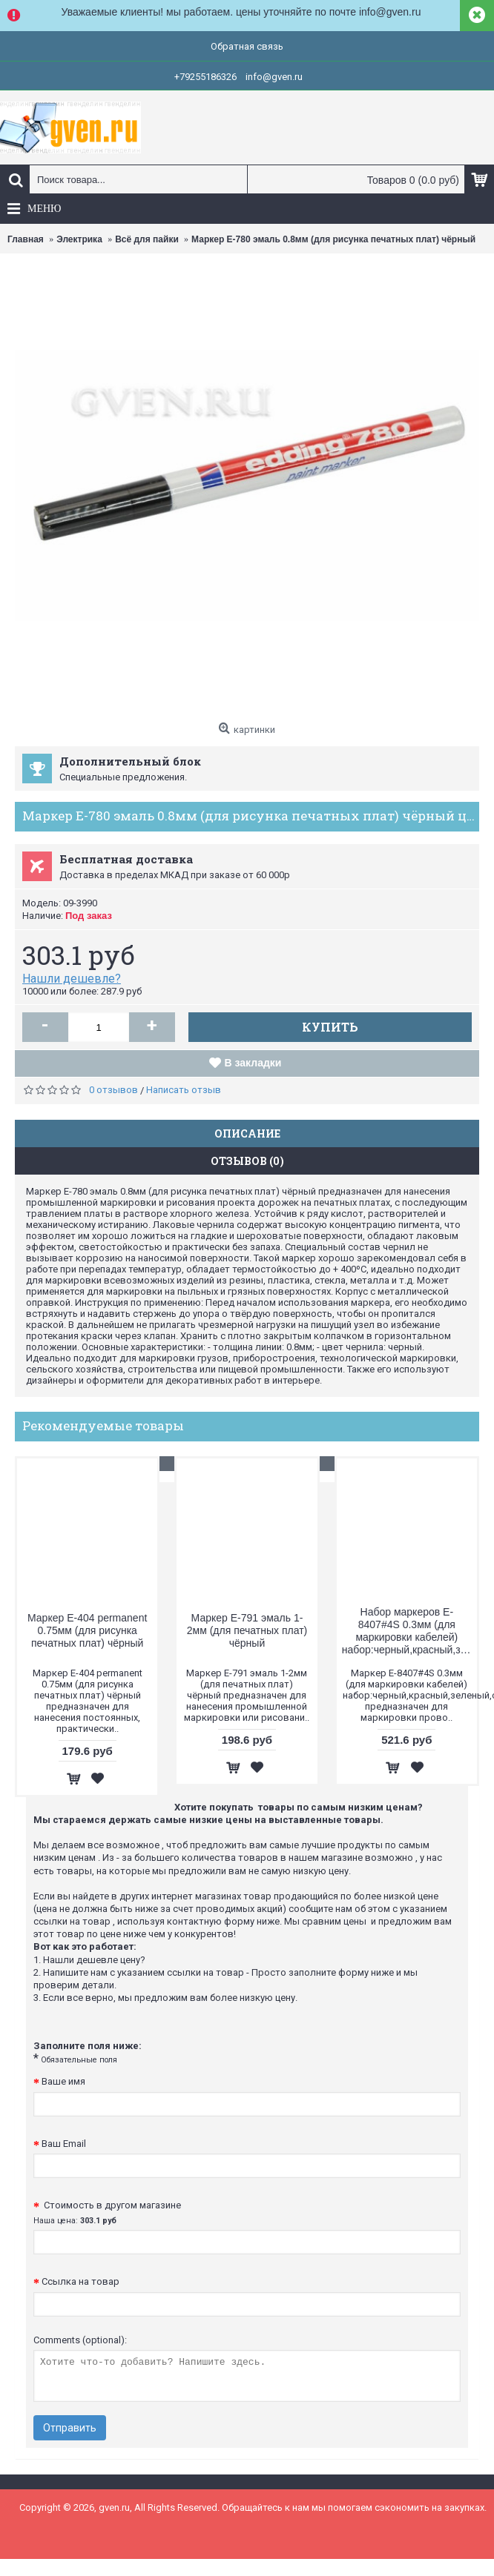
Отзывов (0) (247, 1161)
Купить (330, 1027)
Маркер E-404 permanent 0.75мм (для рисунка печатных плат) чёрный (87, 1630)
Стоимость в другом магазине (107, 2212)
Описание (247, 1133)
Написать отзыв (183, 1089)
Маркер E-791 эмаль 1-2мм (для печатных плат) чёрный (247, 1630)
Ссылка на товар (80, 2281)
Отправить (69, 2428)
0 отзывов (113, 1089)
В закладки (253, 1063)
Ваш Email (64, 2143)
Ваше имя (63, 2081)
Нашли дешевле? (71, 979)
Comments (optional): (80, 2340)
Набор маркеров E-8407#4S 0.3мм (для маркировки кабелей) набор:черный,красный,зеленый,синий (409, 1631)
